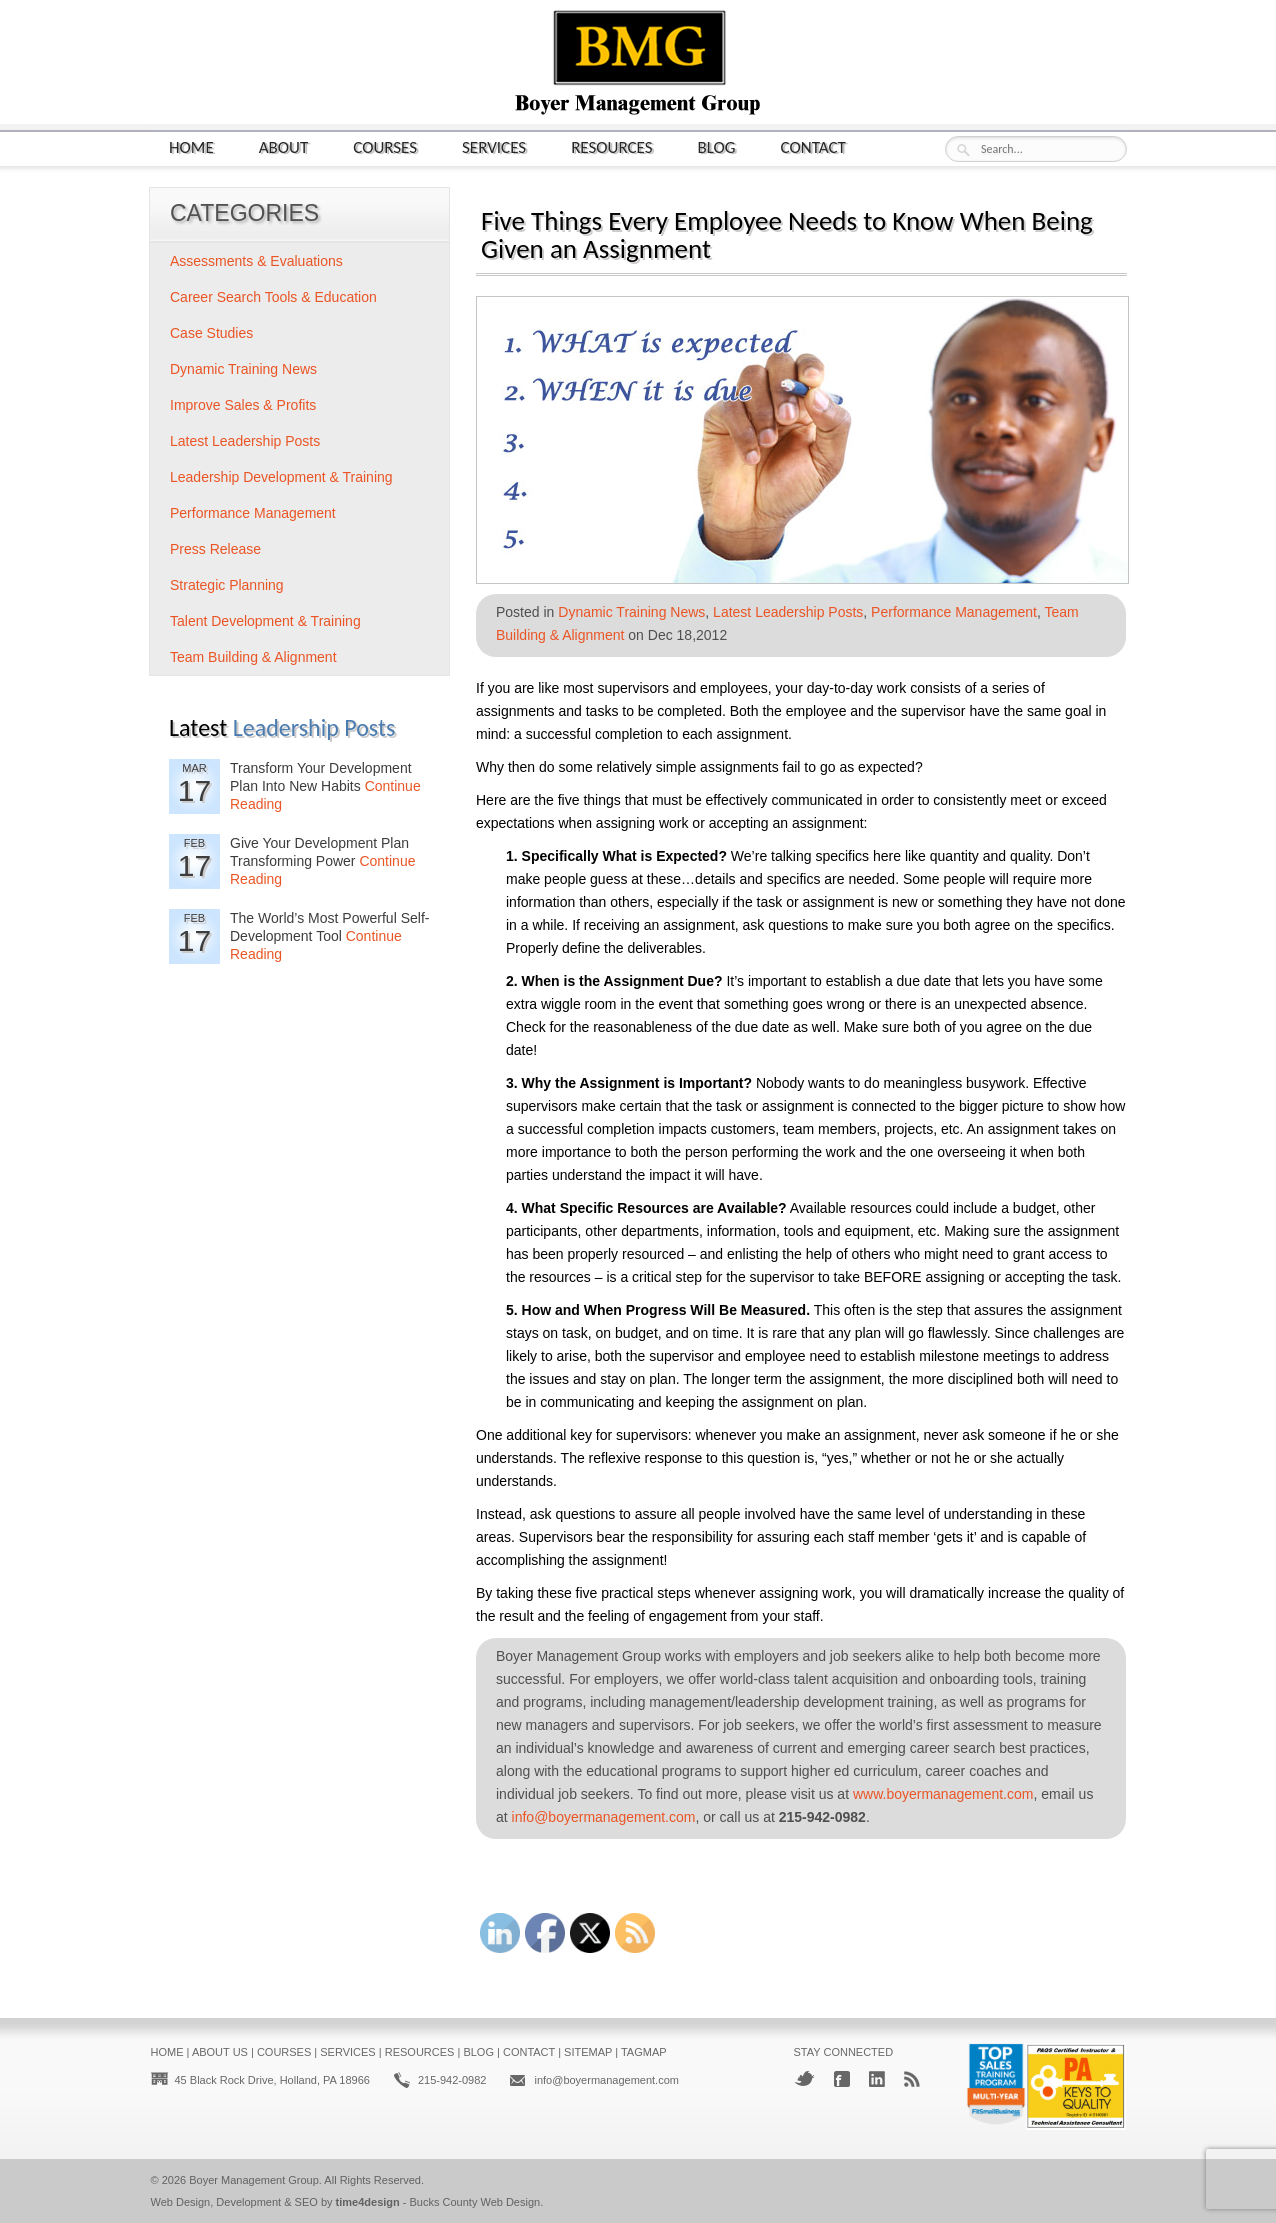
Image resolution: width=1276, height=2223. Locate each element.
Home (191, 146)
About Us (220, 2052)
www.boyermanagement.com (943, 1794)
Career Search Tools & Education (273, 297)
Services (494, 146)
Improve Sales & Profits (243, 405)
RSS (912, 2079)
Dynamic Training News (631, 612)
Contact (813, 146)
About (284, 146)
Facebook (842, 2079)
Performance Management (954, 612)
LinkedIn (877, 2079)
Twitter (804, 2078)
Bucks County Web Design (475, 2202)
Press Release (215, 549)
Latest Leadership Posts (788, 612)
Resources (611, 146)
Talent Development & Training (265, 621)
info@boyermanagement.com (604, 1817)
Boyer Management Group (254, 2180)
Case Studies (211, 333)
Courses (385, 146)
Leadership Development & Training (281, 477)
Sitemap (588, 2052)
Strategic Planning (227, 585)
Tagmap (644, 2052)
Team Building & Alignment (253, 657)
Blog (717, 146)
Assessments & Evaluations (256, 261)
